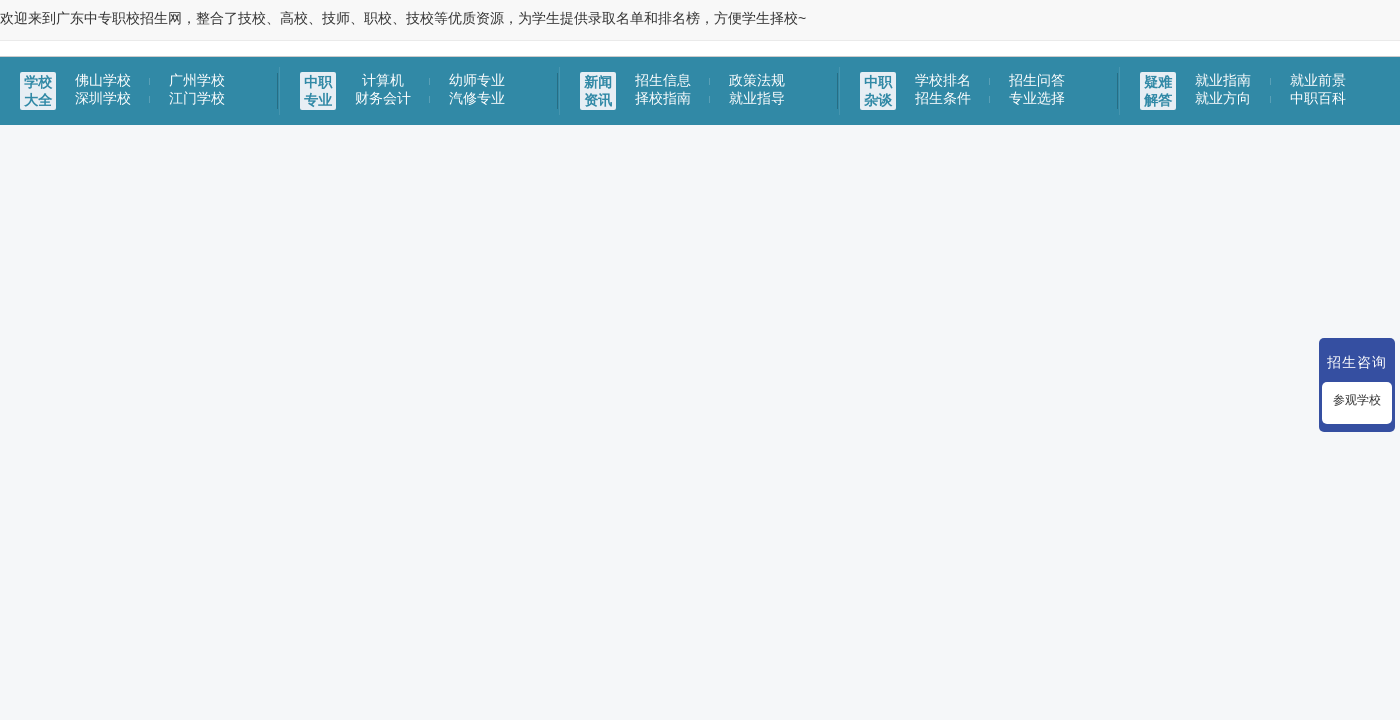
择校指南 (663, 98)
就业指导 (757, 98)
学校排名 (943, 80)
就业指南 (1223, 80)
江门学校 (197, 98)
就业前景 (1318, 80)
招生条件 (943, 98)
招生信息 (663, 80)
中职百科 (1318, 98)
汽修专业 (477, 98)
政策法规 (757, 80)
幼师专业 (477, 80)
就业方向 (1223, 98)
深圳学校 (103, 98)
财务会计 (383, 98)
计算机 (383, 80)
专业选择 (1037, 98)
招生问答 (1037, 80)
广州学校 (197, 80)
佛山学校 (103, 80)
